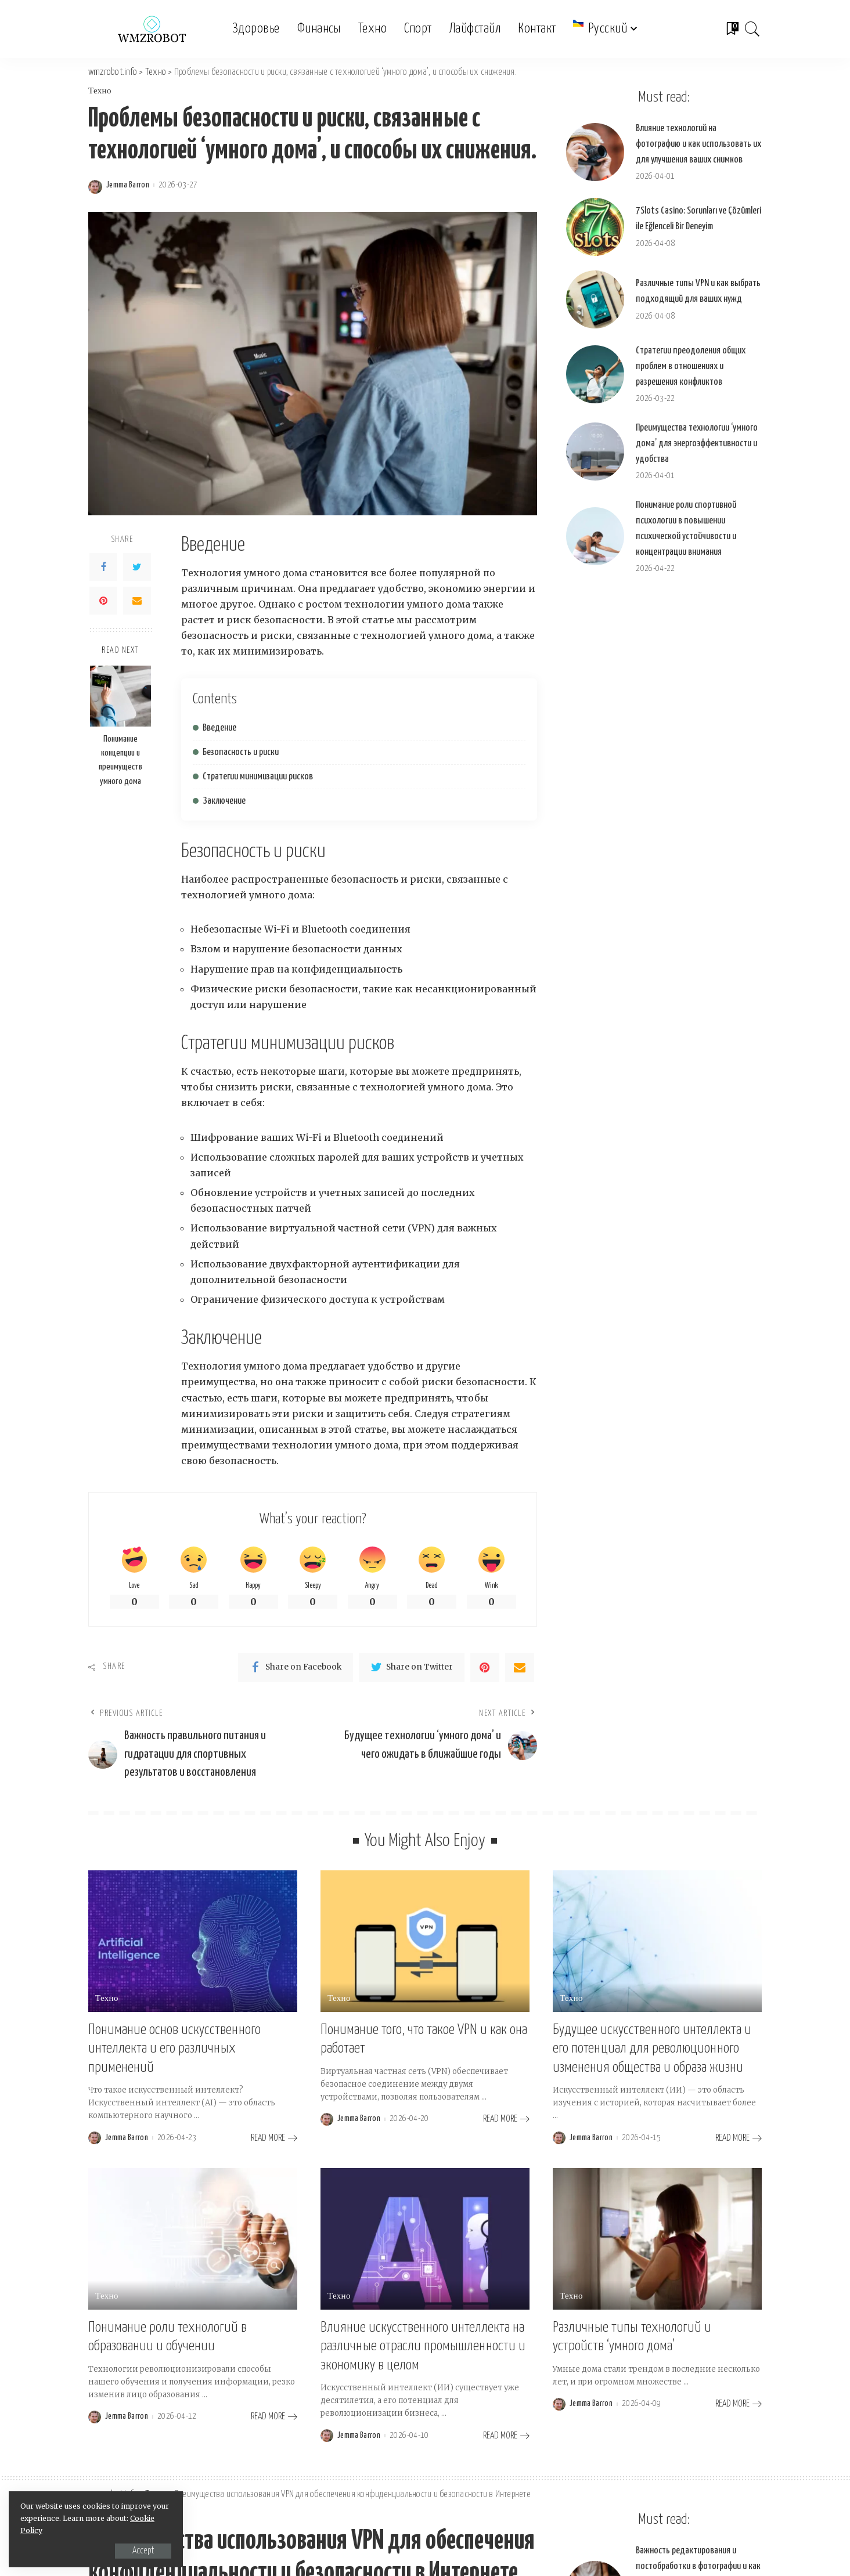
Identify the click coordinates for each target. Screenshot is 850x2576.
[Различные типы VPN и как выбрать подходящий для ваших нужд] (595, 299)
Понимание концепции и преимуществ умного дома (120, 760)
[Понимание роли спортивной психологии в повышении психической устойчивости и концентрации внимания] (595, 536)
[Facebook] (103, 567)
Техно (99, 91)
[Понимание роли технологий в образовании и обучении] (192, 2238)
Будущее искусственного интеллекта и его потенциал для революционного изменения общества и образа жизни (652, 2049)
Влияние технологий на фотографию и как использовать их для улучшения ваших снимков (698, 144)
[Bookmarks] (731, 29)
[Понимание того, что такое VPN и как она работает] (425, 1940)
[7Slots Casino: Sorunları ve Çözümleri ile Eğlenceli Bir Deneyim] (595, 227)
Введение (219, 728)
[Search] (752, 29)
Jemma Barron (127, 185)
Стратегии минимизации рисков (258, 777)
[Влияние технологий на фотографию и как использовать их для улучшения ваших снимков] (595, 152)
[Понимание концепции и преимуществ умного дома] (120, 696)
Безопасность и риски (241, 752)
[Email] (137, 601)
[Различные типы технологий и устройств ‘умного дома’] (657, 2238)
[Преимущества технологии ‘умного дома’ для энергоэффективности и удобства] (595, 451)
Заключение (224, 801)
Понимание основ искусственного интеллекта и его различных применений (174, 2049)
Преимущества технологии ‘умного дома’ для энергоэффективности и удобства (697, 443)
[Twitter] (137, 567)
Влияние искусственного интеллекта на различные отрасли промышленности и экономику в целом (422, 2346)
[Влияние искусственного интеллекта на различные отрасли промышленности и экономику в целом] (425, 2238)
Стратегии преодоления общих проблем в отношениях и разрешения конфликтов (690, 366)
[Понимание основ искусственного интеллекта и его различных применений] (192, 1940)
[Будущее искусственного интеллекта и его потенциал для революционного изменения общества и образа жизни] (657, 1940)
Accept (143, 2550)
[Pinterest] (103, 601)
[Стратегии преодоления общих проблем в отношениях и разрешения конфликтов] (595, 374)
